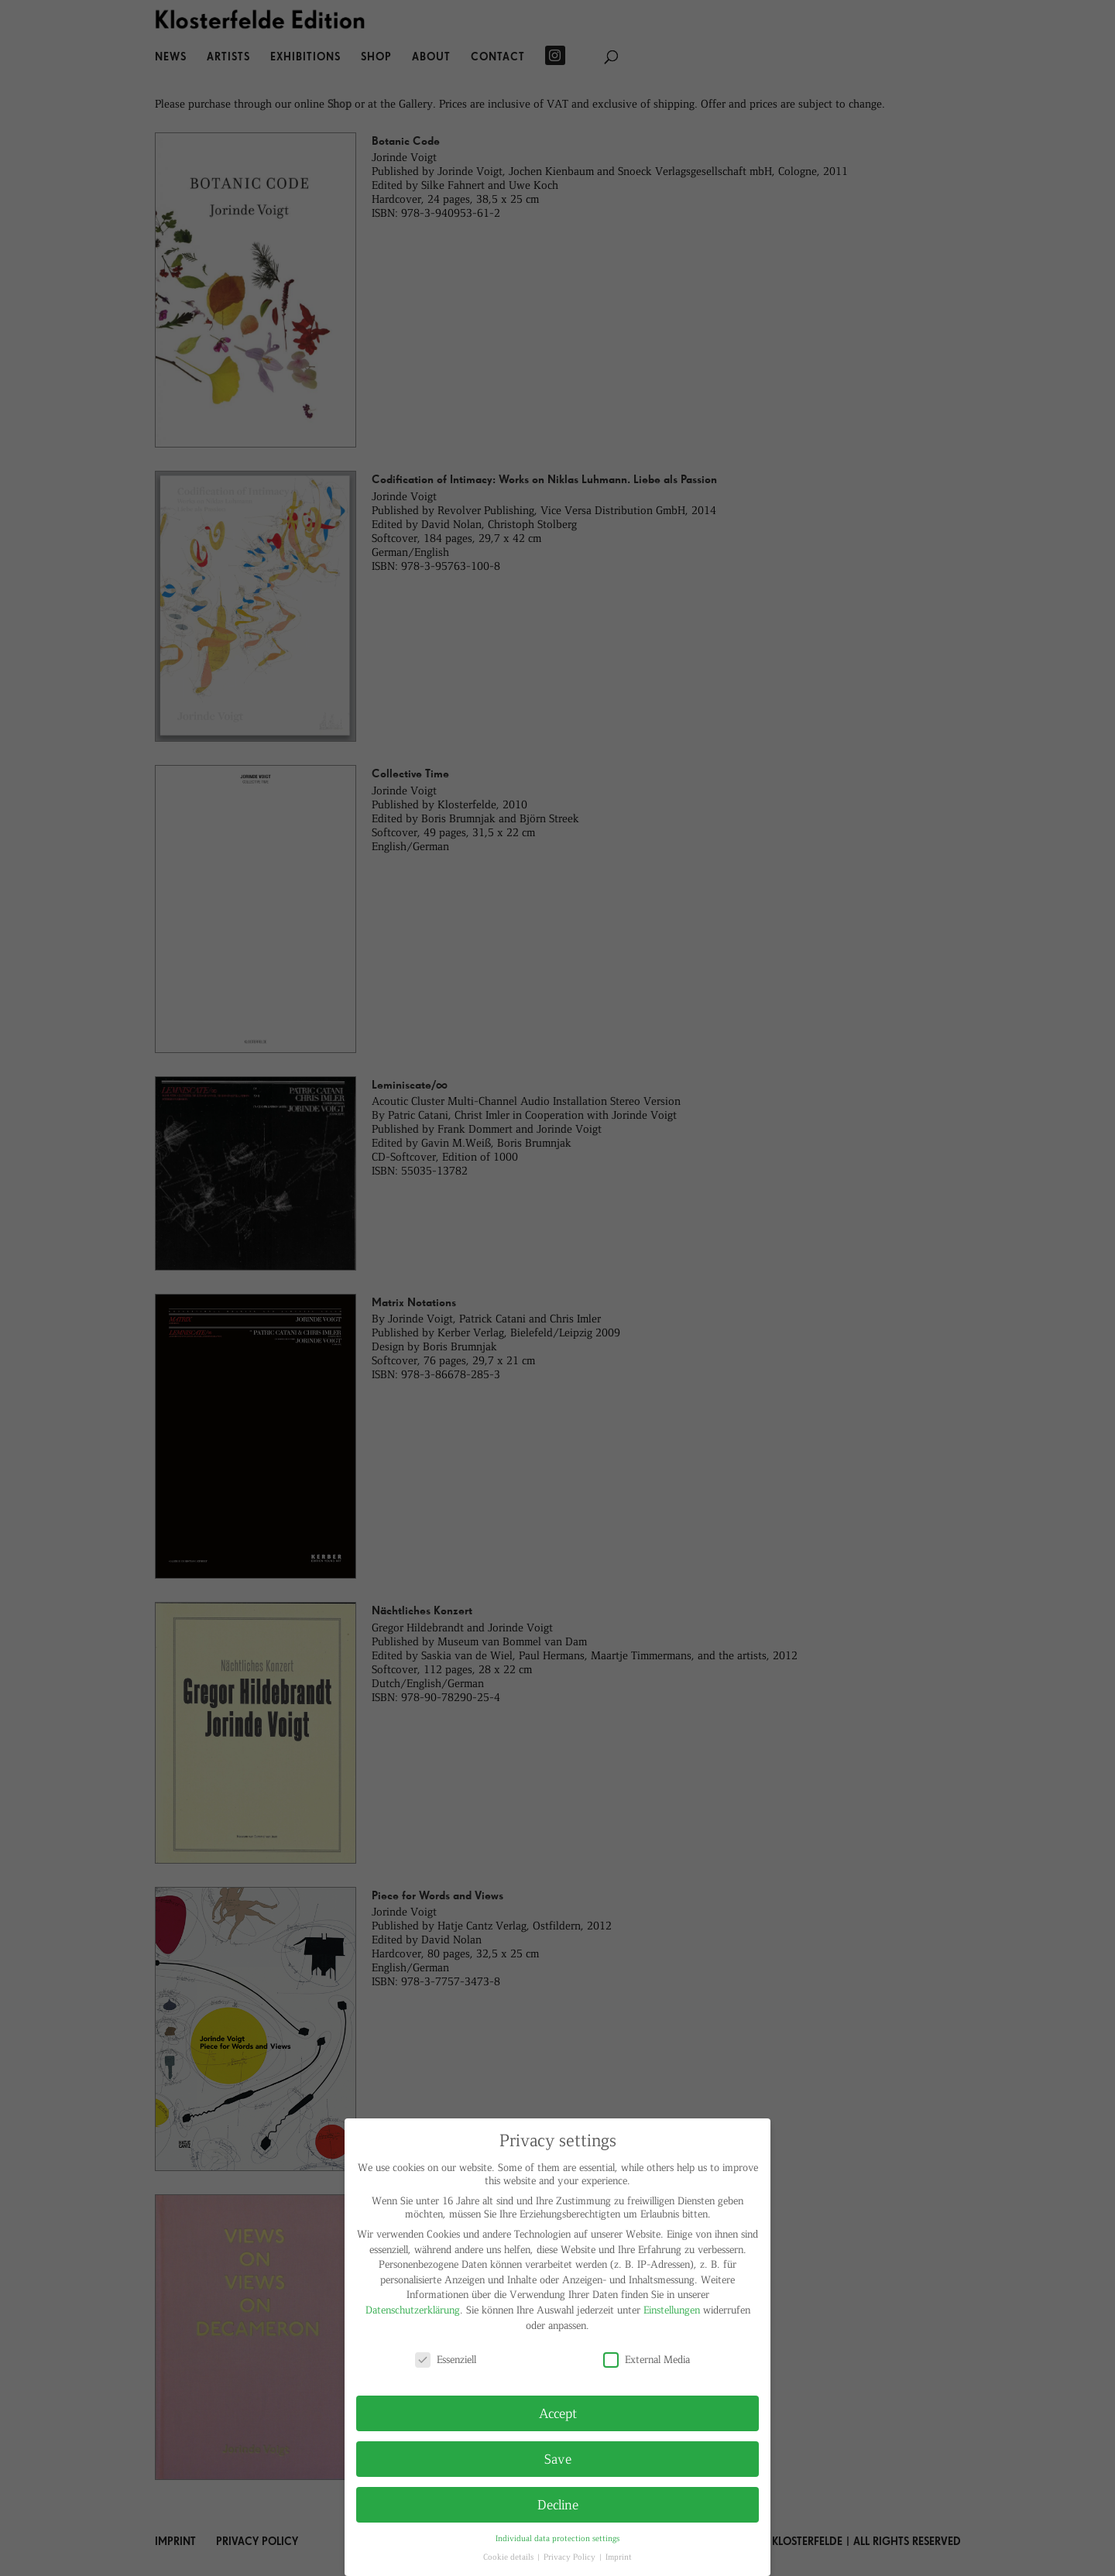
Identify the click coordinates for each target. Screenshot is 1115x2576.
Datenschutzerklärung (412, 2309)
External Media (646, 2358)
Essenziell (445, 2358)
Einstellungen (671, 2309)
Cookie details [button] (509, 2556)
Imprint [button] (619, 2556)
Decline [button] (557, 2504)
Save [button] (557, 2458)
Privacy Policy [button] (571, 2556)
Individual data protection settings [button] (557, 2538)
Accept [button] (558, 2412)
